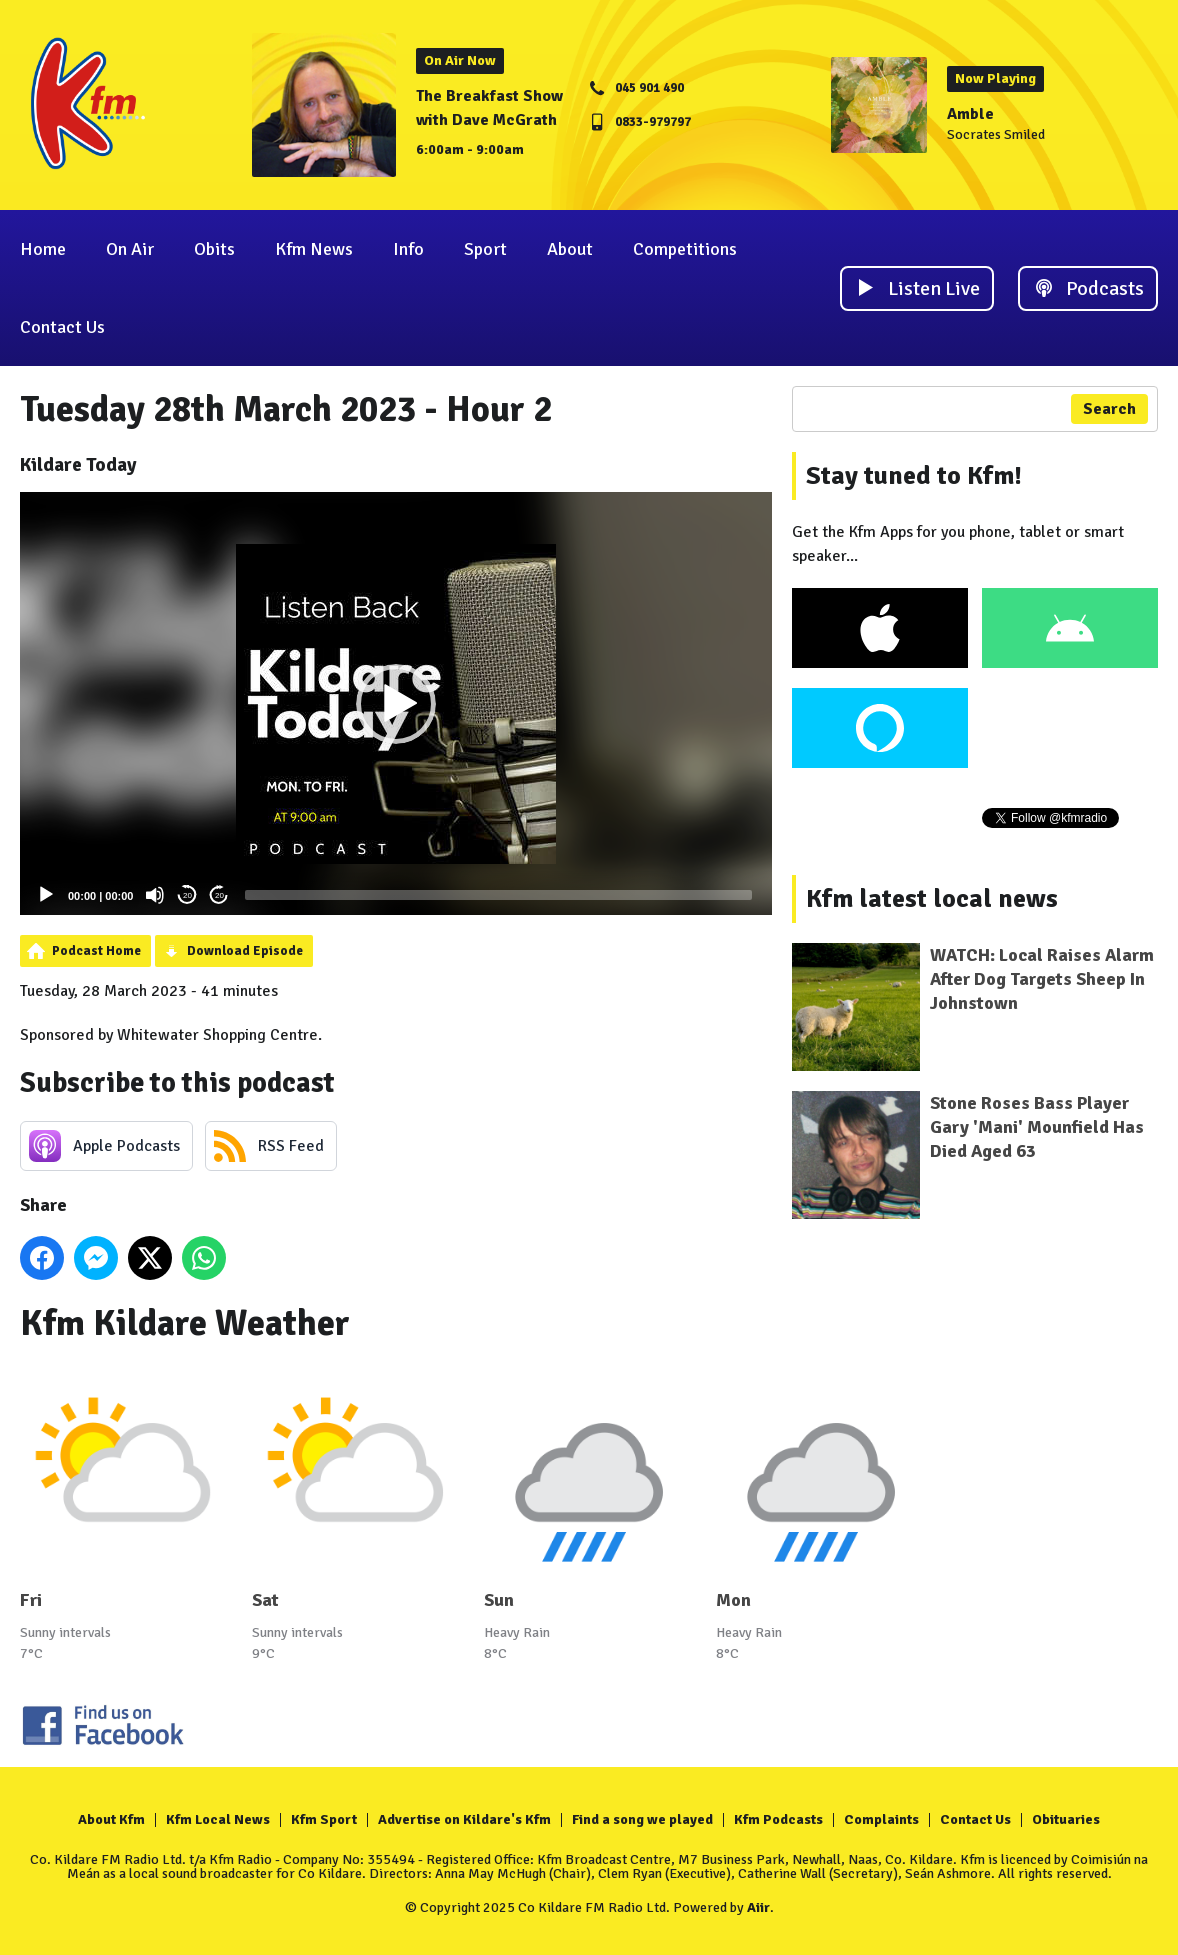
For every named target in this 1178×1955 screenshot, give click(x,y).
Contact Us (62, 327)
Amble (970, 114)
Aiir (758, 1907)
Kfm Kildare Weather (185, 1323)
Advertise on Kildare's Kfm (464, 1819)
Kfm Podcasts (778, 1819)
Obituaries (1066, 1819)
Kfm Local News (218, 1819)
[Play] (46, 895)
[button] (396, 704)
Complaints (881, 1819)
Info (408, 249)
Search (1109, 409)
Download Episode (245, 951)
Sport (485, 249)
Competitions (685, 249)
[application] (396, 703)
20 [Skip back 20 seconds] (187, 895)
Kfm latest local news (932, 899)
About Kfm (111, 1819)
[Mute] (155, 895)
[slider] (498, 895)
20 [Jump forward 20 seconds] (219, 895)
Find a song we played (642, 1819)
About (570, 249)
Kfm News (314, 249)
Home (43, 249)
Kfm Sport (324, 1819)
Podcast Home (96, 951)
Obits (214, 249)
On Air (130, 249)
